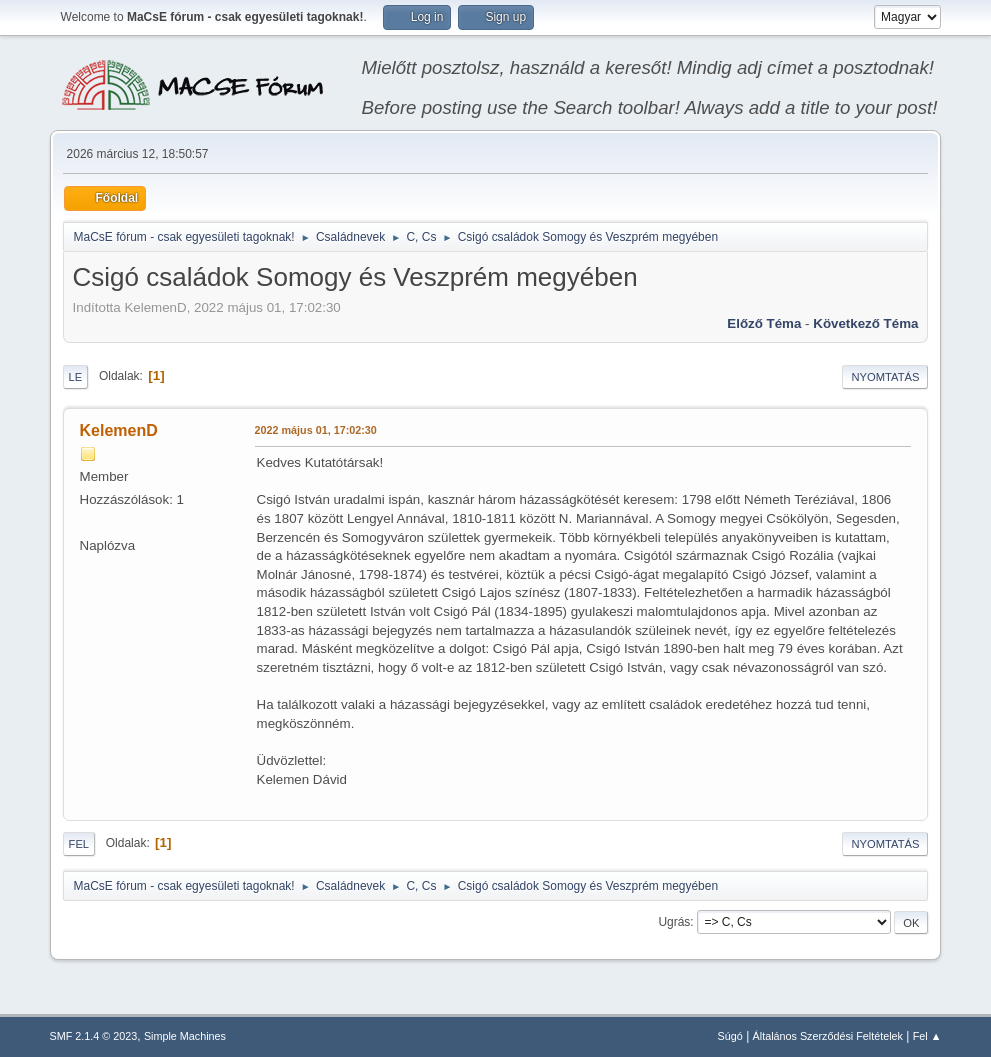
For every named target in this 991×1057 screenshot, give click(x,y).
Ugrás (674, 922)
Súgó (730, 1036)
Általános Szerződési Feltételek (828, 1036)
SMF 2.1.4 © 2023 (94, 1036)
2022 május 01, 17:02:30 (316, 430)
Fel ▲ (927, 1036)
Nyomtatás (885, 377)
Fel (79, 844)
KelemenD (119, 430)
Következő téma (865, 323)
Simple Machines (185, 1036)
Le (76, 377)
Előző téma (764, 323)
